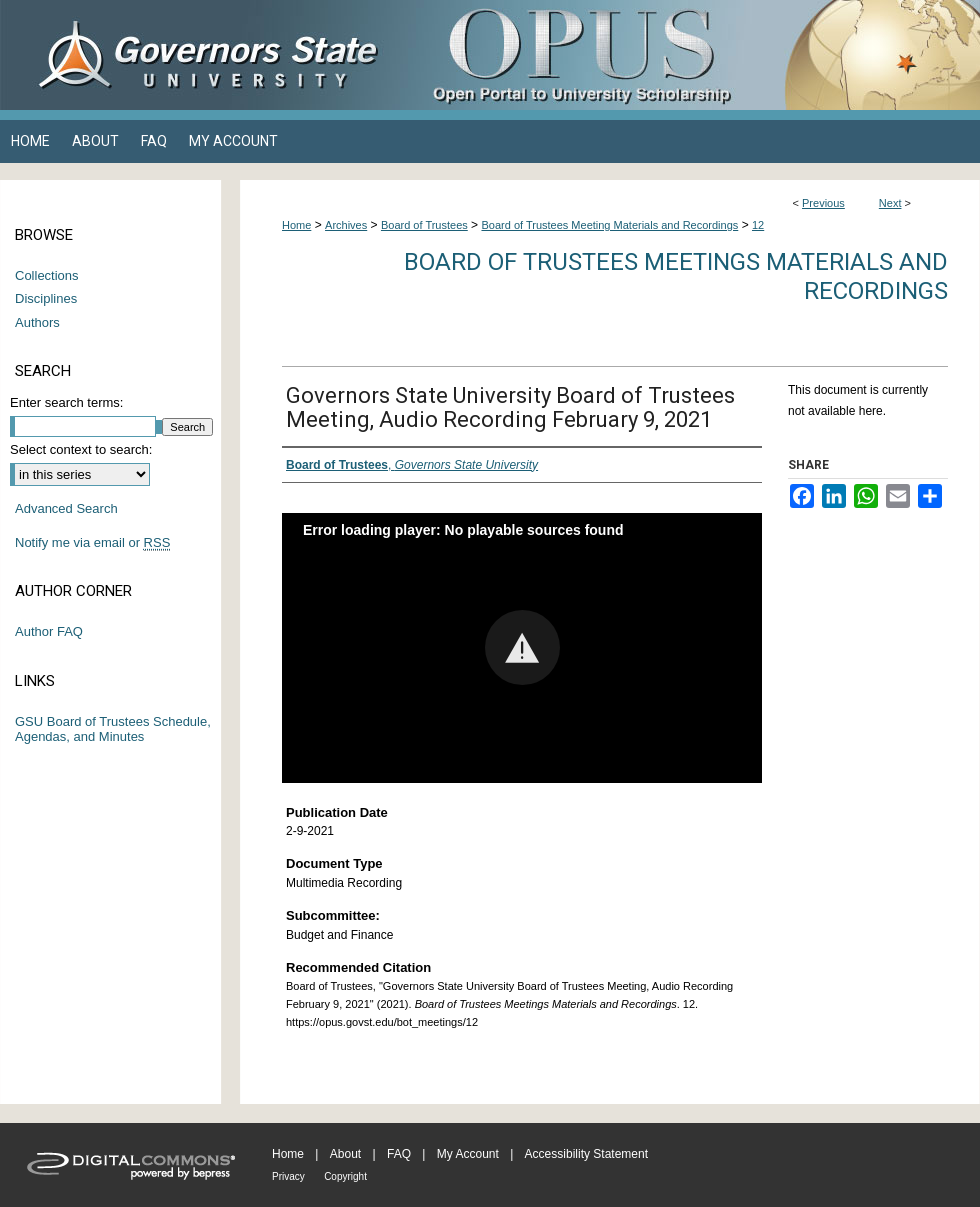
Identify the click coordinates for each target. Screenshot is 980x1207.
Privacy (288, 1176)
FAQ (399, 1154)
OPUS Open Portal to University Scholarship (690, 55)
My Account (468, 1154)
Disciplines (46, 298)
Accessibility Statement (586, 1154)
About (345, 1154)
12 (758, 225)
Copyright (345, 1176)
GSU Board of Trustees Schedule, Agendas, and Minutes (113, 729)
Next (890, 203)
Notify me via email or (92, 543)
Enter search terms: (66, 402)
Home (296, 225)
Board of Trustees (424, 225)
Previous (823, 203)
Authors (37, 322)
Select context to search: (81, 449)
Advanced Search (66, 508)
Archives (346, 225)
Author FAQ (49, 631)
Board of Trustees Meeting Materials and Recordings (609, 225)
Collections (47, 275)
